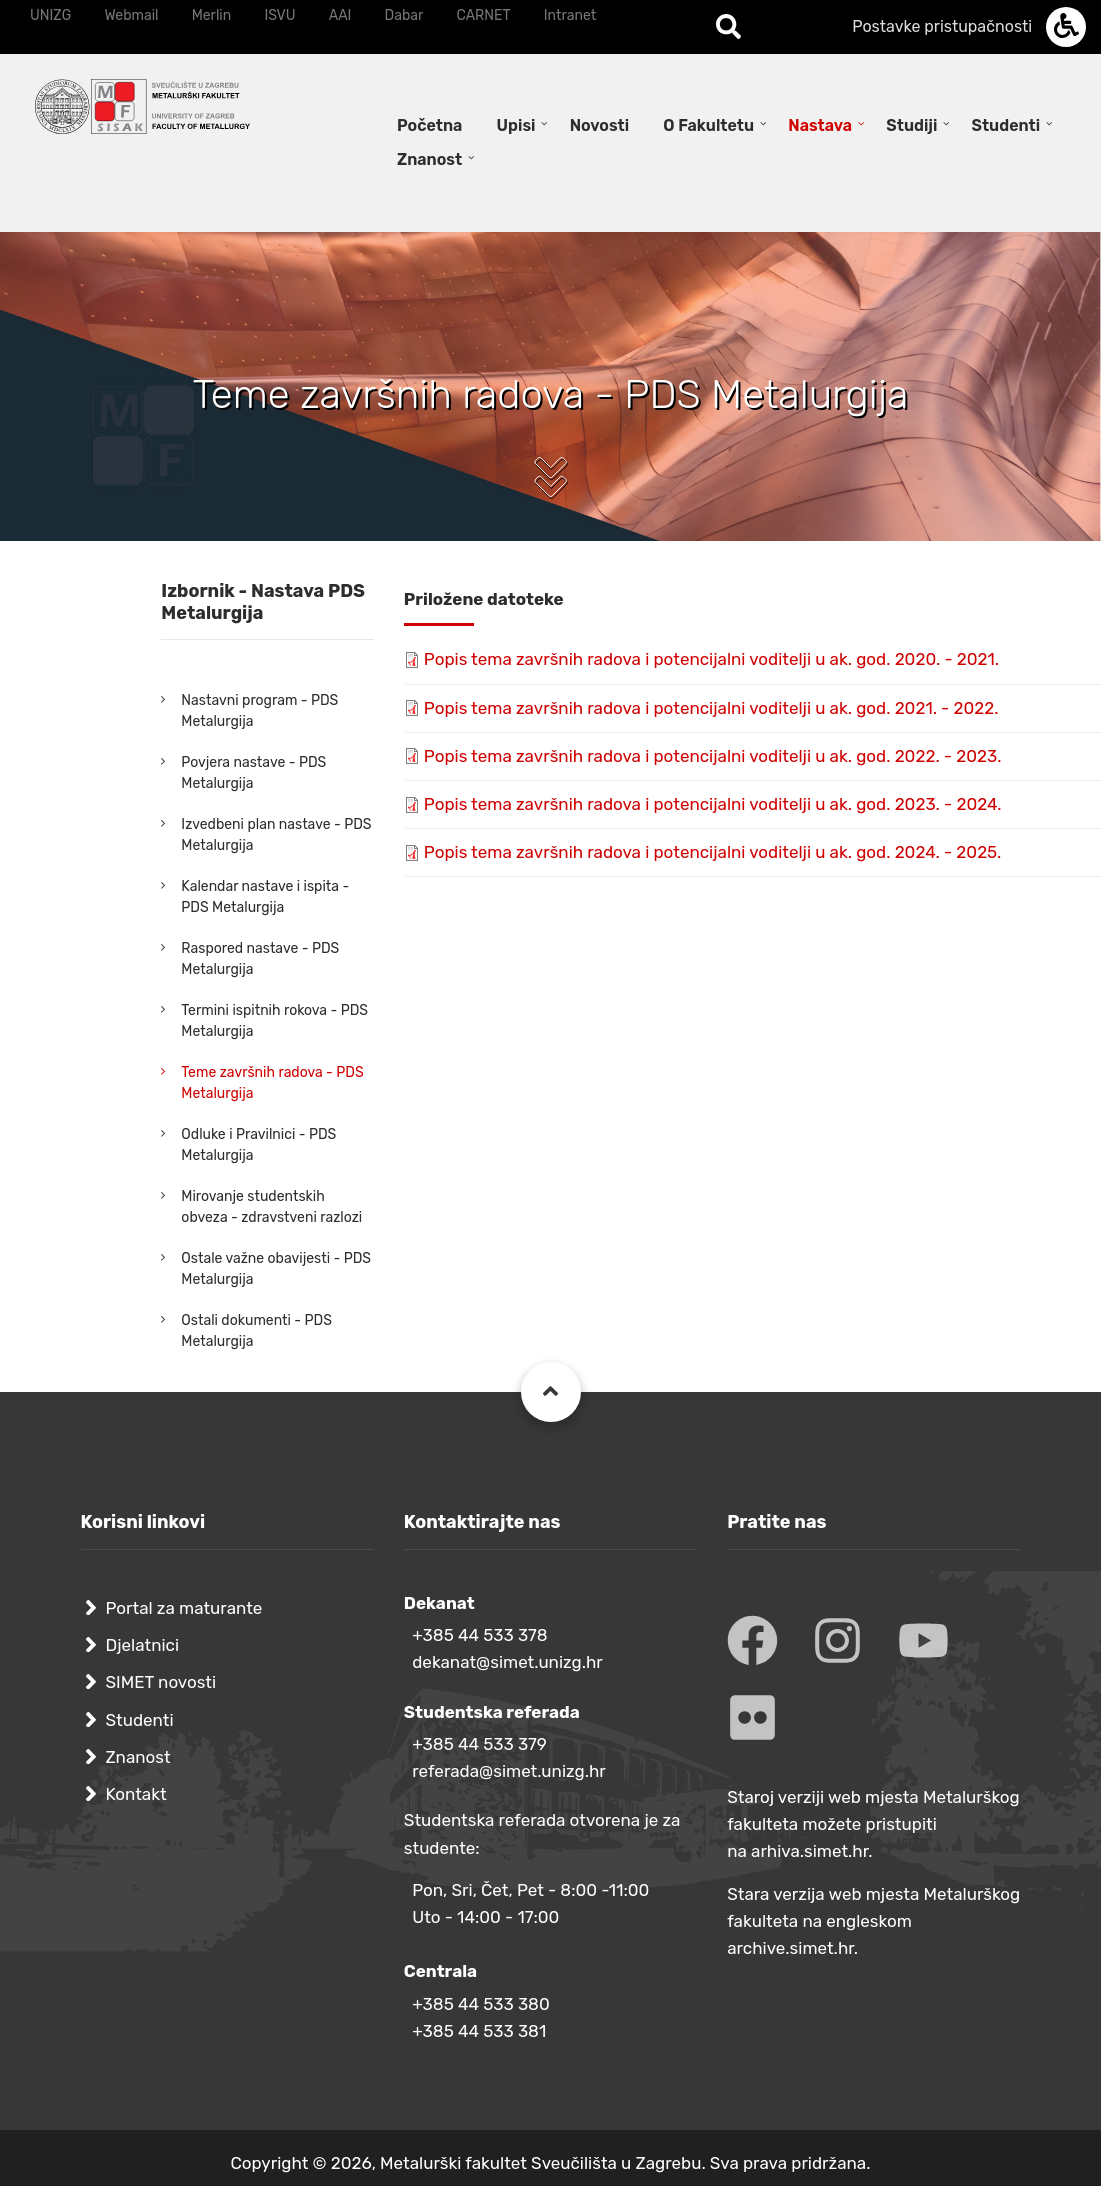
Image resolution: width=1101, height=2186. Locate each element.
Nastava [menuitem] (820, 125)
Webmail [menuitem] (131, 15)
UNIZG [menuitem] (50, 15)
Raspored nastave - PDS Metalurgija (260, 959)
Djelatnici (143, 1645)
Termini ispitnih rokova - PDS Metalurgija (274, 1021)
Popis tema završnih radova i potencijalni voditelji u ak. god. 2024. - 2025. (713, 852)
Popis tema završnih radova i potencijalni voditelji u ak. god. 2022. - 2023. (713, 756)
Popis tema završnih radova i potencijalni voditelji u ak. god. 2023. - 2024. (713, 804)
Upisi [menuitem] (516, 125)
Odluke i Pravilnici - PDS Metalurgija (258, 1145)
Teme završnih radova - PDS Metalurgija (272, 1083)
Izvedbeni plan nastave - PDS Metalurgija (276, 835)
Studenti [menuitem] (1006, 125)
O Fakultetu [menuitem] (708, 125)
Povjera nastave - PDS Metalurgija (253, 773)
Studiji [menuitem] (911, 125)
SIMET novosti (161, 1682)
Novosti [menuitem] (600, 125)
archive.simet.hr (790, 1948)
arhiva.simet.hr (809, 1851)
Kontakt (136, 1794)
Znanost (138, 1757)
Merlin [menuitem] (212, 15)
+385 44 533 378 (479, 1635)
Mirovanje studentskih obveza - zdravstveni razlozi (271, 1207)
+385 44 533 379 (479, 1744)
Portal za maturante (184, 1608)
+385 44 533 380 (480, 2004)
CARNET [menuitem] (484, 15)
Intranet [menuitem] (570, 15)
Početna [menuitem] (429, 125)
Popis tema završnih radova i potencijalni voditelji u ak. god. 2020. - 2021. (711, 659)
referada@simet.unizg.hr (509, 1771)
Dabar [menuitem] (404, 15)
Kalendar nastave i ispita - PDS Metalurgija (265, 897)
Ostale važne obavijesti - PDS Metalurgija (276, 1269)
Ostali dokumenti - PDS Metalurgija (256, 1331)
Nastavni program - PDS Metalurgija (259, 711)
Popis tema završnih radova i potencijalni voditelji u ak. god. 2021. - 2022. (711, 708)
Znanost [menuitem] (429, 159)
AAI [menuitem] (340, 15)
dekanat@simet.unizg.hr (507, 1662)
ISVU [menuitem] (279, 15)
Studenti (140, 1720)
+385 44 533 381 (479, 2031)
